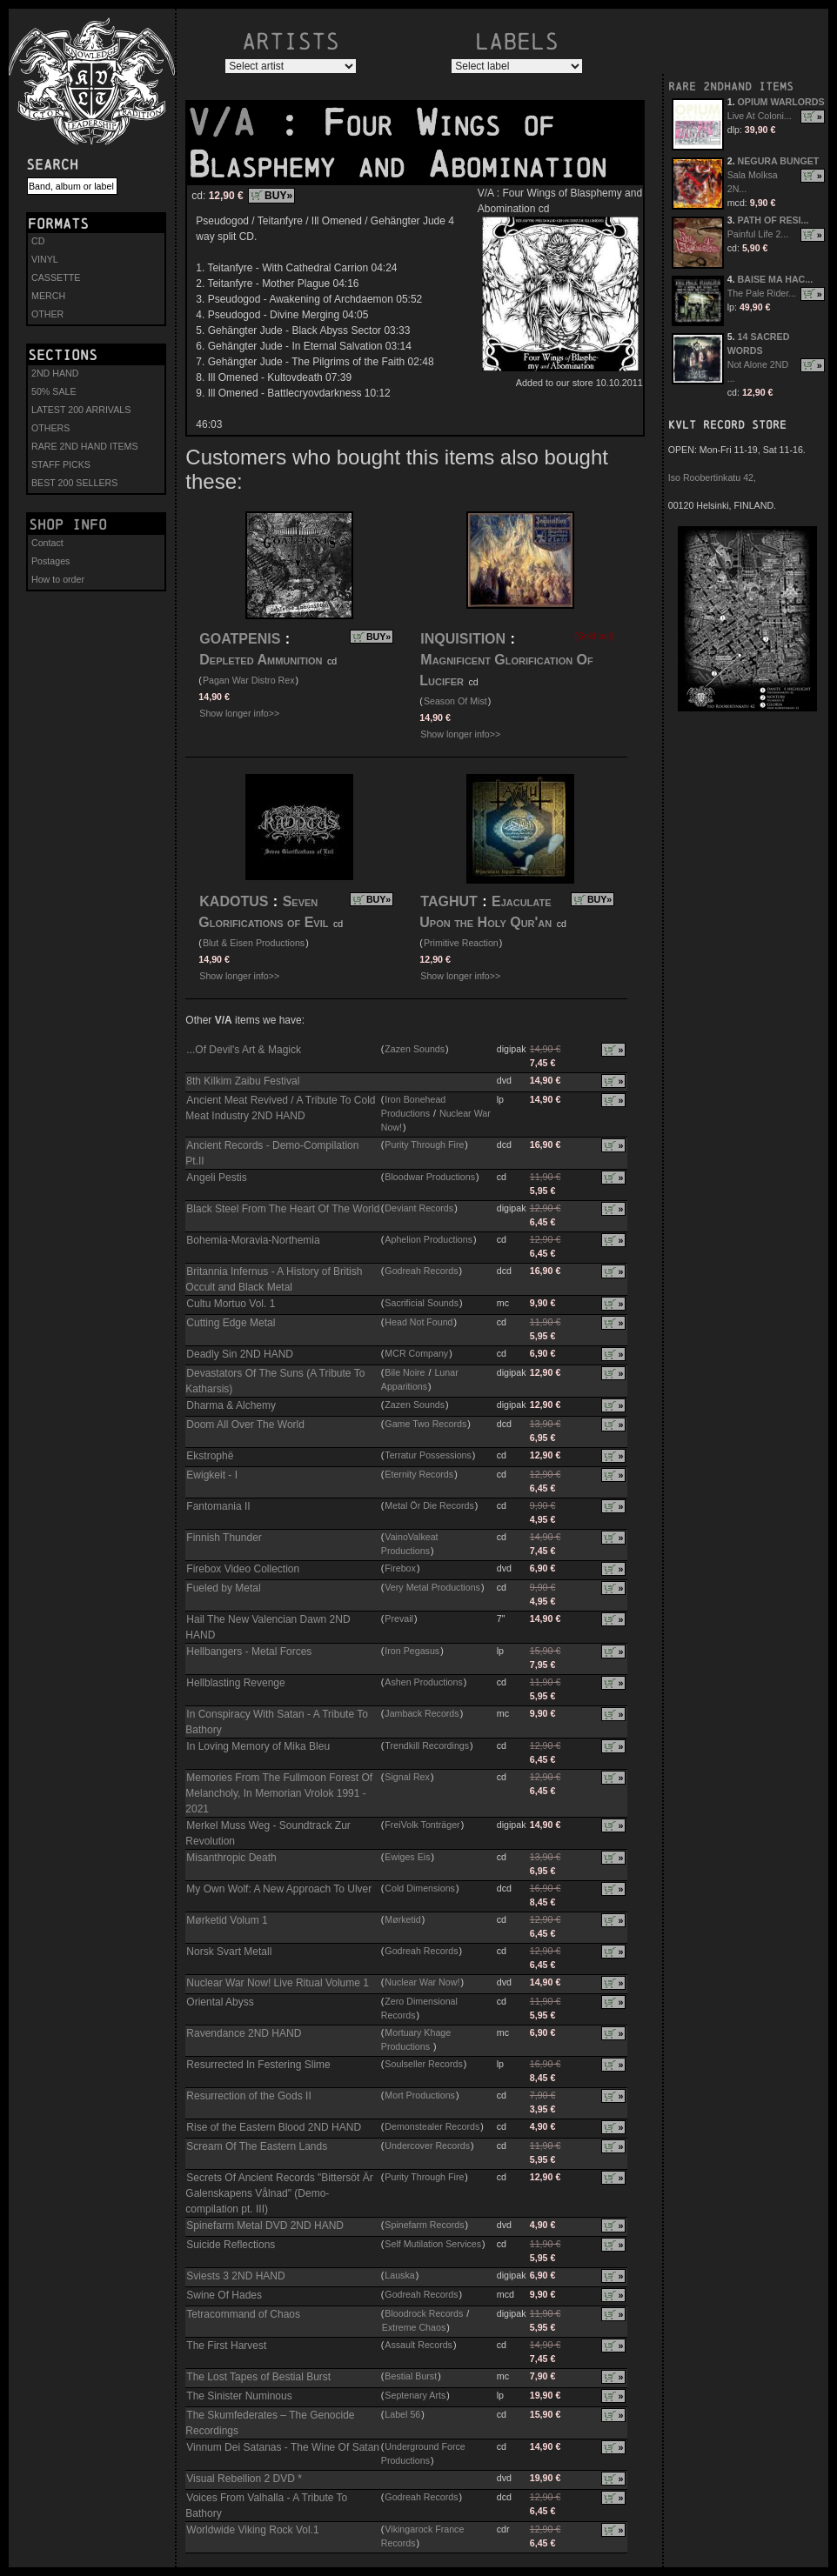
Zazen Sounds (415, 1049)
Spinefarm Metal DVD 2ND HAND (265, 2225)
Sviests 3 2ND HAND (235, 2276)
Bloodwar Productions (430, 1176)
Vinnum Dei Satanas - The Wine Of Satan (282, 2447)
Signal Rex (407, 1777)
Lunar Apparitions (420, 1379)
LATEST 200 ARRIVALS (81, 409)
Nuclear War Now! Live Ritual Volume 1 (277, 1983)
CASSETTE (55, 277)
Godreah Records (421, 1270)
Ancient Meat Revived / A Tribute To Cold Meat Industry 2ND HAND (280, 1108)
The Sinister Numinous (238, 2396)
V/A (232, 122)
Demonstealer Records (432, 2126)
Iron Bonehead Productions (413, 1106)
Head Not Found (418, 1322)
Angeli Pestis (216, 1177)
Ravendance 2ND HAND (243, 2033)
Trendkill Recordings (427, 1745)
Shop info (68, 524)
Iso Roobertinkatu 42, (712, 477)
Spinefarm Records (424, 2224)
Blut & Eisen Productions (254, 943)
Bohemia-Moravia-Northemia (252, 1240)
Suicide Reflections (230, 2245)
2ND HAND (54, 373)
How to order (57, 579)
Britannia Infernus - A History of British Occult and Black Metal (273, 1279)
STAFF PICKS (60, 464)
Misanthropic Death (231, 1858)
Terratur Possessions (428, 1455)
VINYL (44, 259)
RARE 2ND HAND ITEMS (84, 446)
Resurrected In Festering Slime (258, 2065)
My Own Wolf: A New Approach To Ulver (279, 1889)
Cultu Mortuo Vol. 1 (230, 1304)
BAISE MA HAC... (776, 279)
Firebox (400, 1568)
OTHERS (50, 428)
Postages (50, 561)
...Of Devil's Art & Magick (243, 1050)
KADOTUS (233, 901)
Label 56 (402, 2414)
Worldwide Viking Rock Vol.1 (252, 2530)
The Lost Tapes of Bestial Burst (258, 2377)
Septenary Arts (415, 2395)
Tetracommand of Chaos (243, 2314)
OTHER (47, 314)
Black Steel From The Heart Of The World (282, 1209)
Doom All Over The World (245, 1424)
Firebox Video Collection (242, 1569)
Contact (47, 542)
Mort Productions (420, 2095)
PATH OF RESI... (773, 220)
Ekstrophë (209, 1456)
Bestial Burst (411, 2376)
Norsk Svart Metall (228, 1951)
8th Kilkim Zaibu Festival (242, 1081)
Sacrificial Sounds (422, 1303)
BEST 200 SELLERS (74, 482)
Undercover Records (427, 2145)
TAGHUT (448, 901)
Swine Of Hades (224, 2295)
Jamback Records (422, 1713)
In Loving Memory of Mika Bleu (258, 1746)
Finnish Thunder (224, 1538)
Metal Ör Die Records (429, 1505)
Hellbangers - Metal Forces (248, 1651)
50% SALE (54, 391)
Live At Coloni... (759, 115)
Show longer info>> (239, 713)
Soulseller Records (423, 2064)
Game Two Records (425, 1423)
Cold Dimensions (420, 1888)
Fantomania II (218, 1506)
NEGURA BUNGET (779, 161)
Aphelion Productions (428, 1239)
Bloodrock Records (424, 2313)
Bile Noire (405, 1372)
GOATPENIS (239, 638)
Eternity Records (419, 1474)
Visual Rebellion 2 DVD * (244, 2479)
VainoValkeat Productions (410, 1544)
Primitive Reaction (461, 943)
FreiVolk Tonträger (422, 1824)
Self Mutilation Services (433, 2244)
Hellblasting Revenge (235, 1683)
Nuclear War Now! (422, 1982)
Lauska (399, 2275)
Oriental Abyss (219, 2002)
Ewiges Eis (407, 1857)
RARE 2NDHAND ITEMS (730, 86)
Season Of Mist (455, 701)
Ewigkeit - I (212, 1475)
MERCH (48, 295)
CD (37, 241)
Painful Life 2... (758, 234)
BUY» (278, 196)
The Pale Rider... (761, 293)
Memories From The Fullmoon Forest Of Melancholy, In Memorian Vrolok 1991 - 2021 (278, 1793)
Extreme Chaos (413, 2327)
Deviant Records (419, 1208)
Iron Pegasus (412, 1650)
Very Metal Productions (432, 1587)
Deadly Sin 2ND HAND (239, 1354)
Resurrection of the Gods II (248, 2096)
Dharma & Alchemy (231, 1405)
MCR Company (416, 1353)
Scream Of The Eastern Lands (256, 2146)
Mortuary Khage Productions (416, 2039)
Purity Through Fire (424, 1144)
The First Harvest (226, 2345)
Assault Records (418, 2344)
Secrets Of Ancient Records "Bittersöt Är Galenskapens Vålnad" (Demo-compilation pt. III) (278, 2193)
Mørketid (402, 1919)
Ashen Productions (423, 1682)
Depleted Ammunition (260, 659)
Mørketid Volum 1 (226, 1920)
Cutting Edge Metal (230, 1323)
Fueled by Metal (223, 1588)
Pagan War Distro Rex (249, 680)
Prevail (399, 1618)
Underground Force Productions (423, 2453)
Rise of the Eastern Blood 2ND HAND (273, 2127)
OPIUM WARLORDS (781, 102)
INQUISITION (463, 638)
